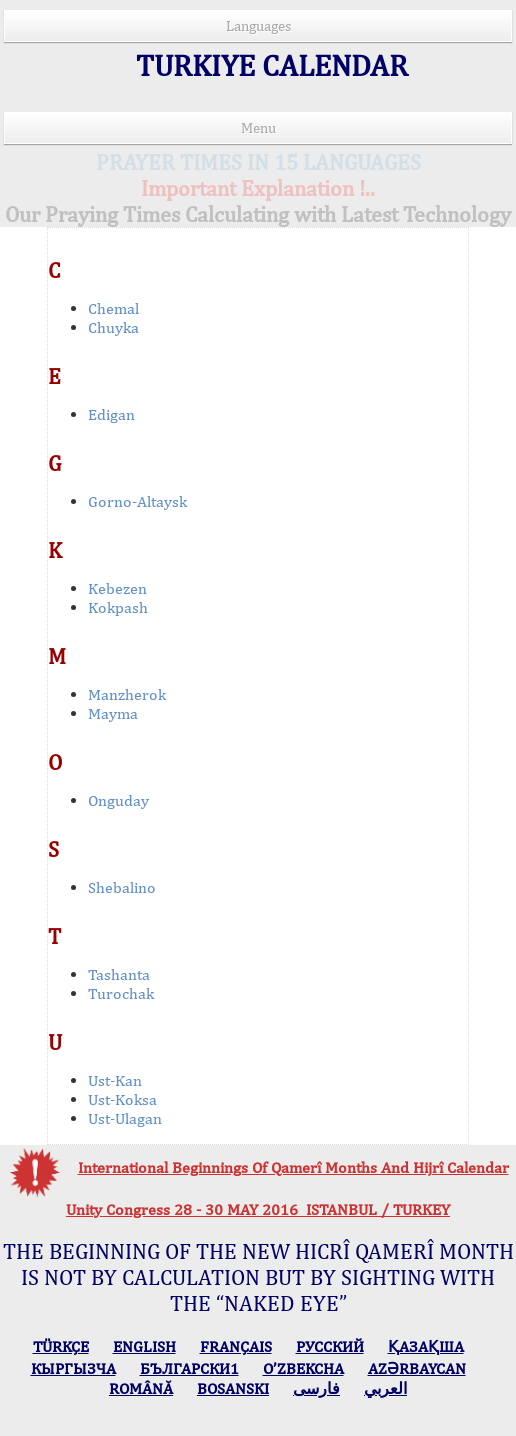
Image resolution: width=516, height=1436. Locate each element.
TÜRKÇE (61, 1346)
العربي (385, 1388)
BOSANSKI (233, 1388)
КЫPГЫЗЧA (73, 1368)
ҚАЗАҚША (426, 1346)
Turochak (121, 993)
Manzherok (127, 694)
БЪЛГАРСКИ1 (189, 1368)
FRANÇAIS (236, 1346)
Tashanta (119, 974)
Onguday (118, 800)
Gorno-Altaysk (137, 501)
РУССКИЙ (330, 1346)
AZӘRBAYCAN (417, 1368)
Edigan (111, 414)
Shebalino (122, 887)
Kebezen (117, 588)
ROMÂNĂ (141, 1388)
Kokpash (118, 607)
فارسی (316, 1388)
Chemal (113, 308)
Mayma (113, 713)
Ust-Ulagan (125, 1118)
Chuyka (113, 327)
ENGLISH (144, 1346)
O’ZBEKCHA (303, 1368)
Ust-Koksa (122, 1099)
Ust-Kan (115, 1080)
